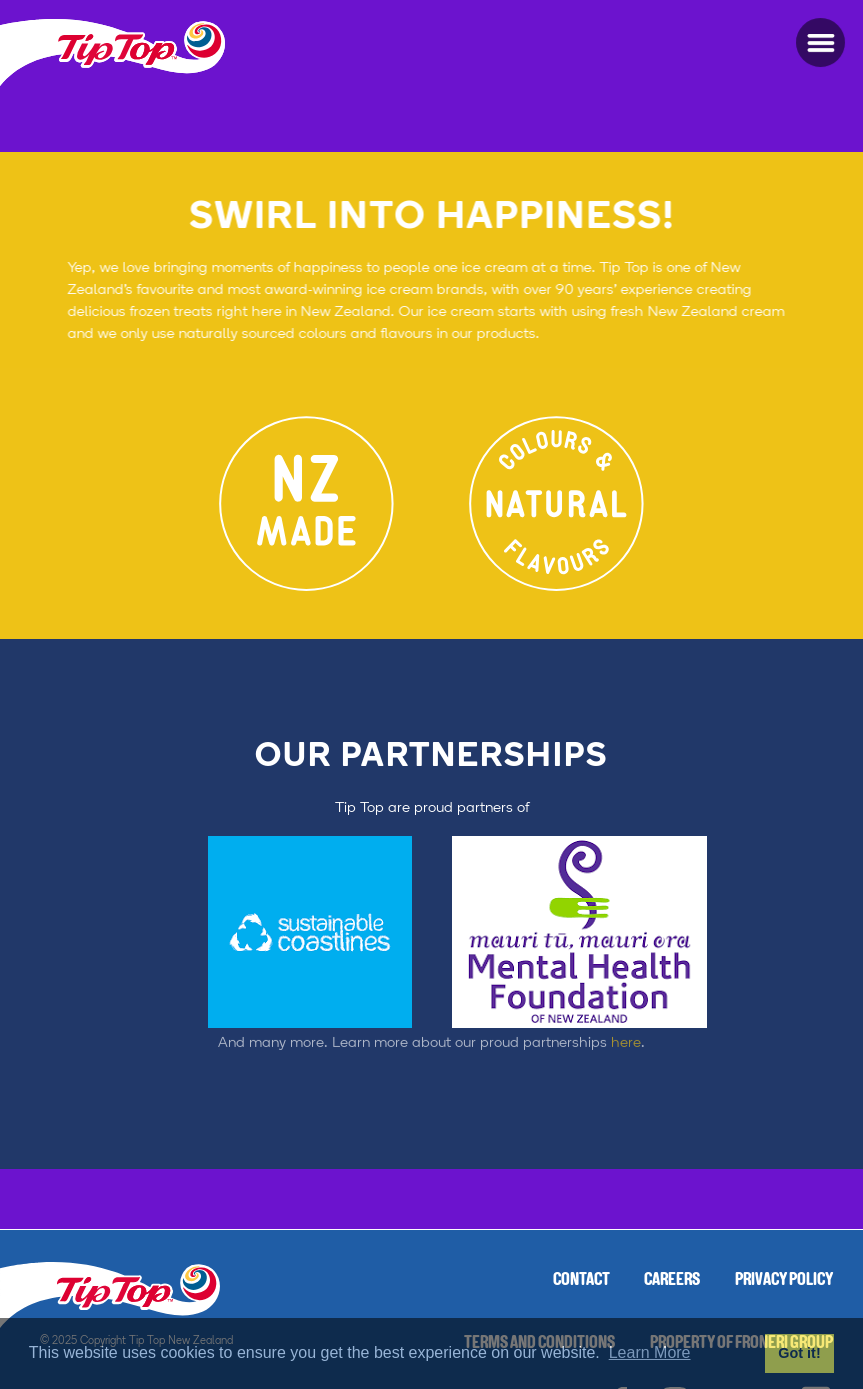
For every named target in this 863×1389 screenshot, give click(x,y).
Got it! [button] (799, 1353)
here (626, 1025)
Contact (581, 1280)
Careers (672, 1280)
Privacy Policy (784, 1280)
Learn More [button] (650, 1352)
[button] (820, 42)
